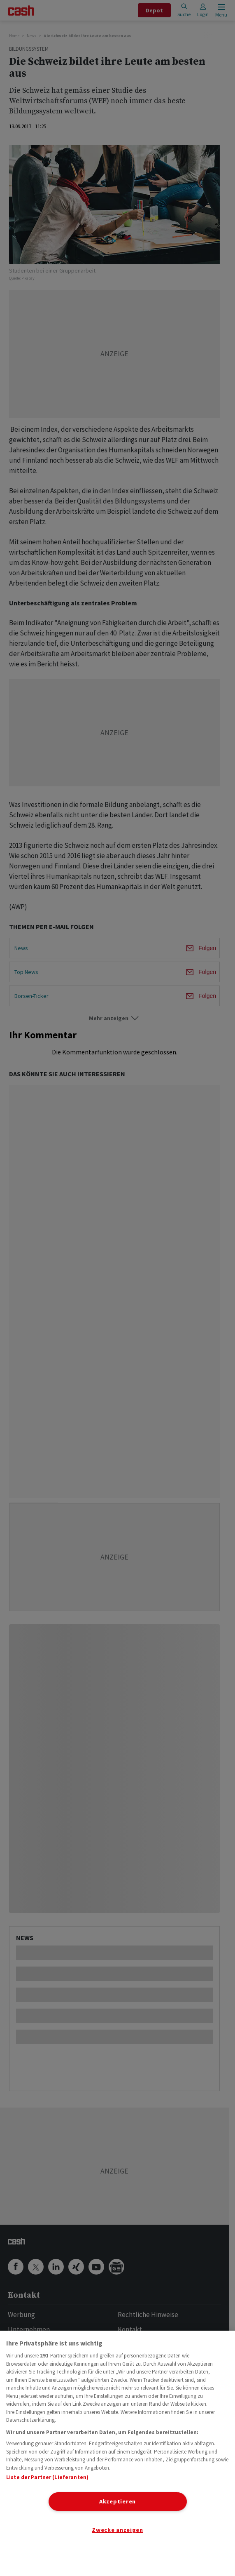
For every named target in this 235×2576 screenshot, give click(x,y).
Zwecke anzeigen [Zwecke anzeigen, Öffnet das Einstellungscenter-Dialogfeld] (117, 2530)
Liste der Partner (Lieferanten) (47, 2477)
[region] (117, 2453)
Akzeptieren (117, 2501)
